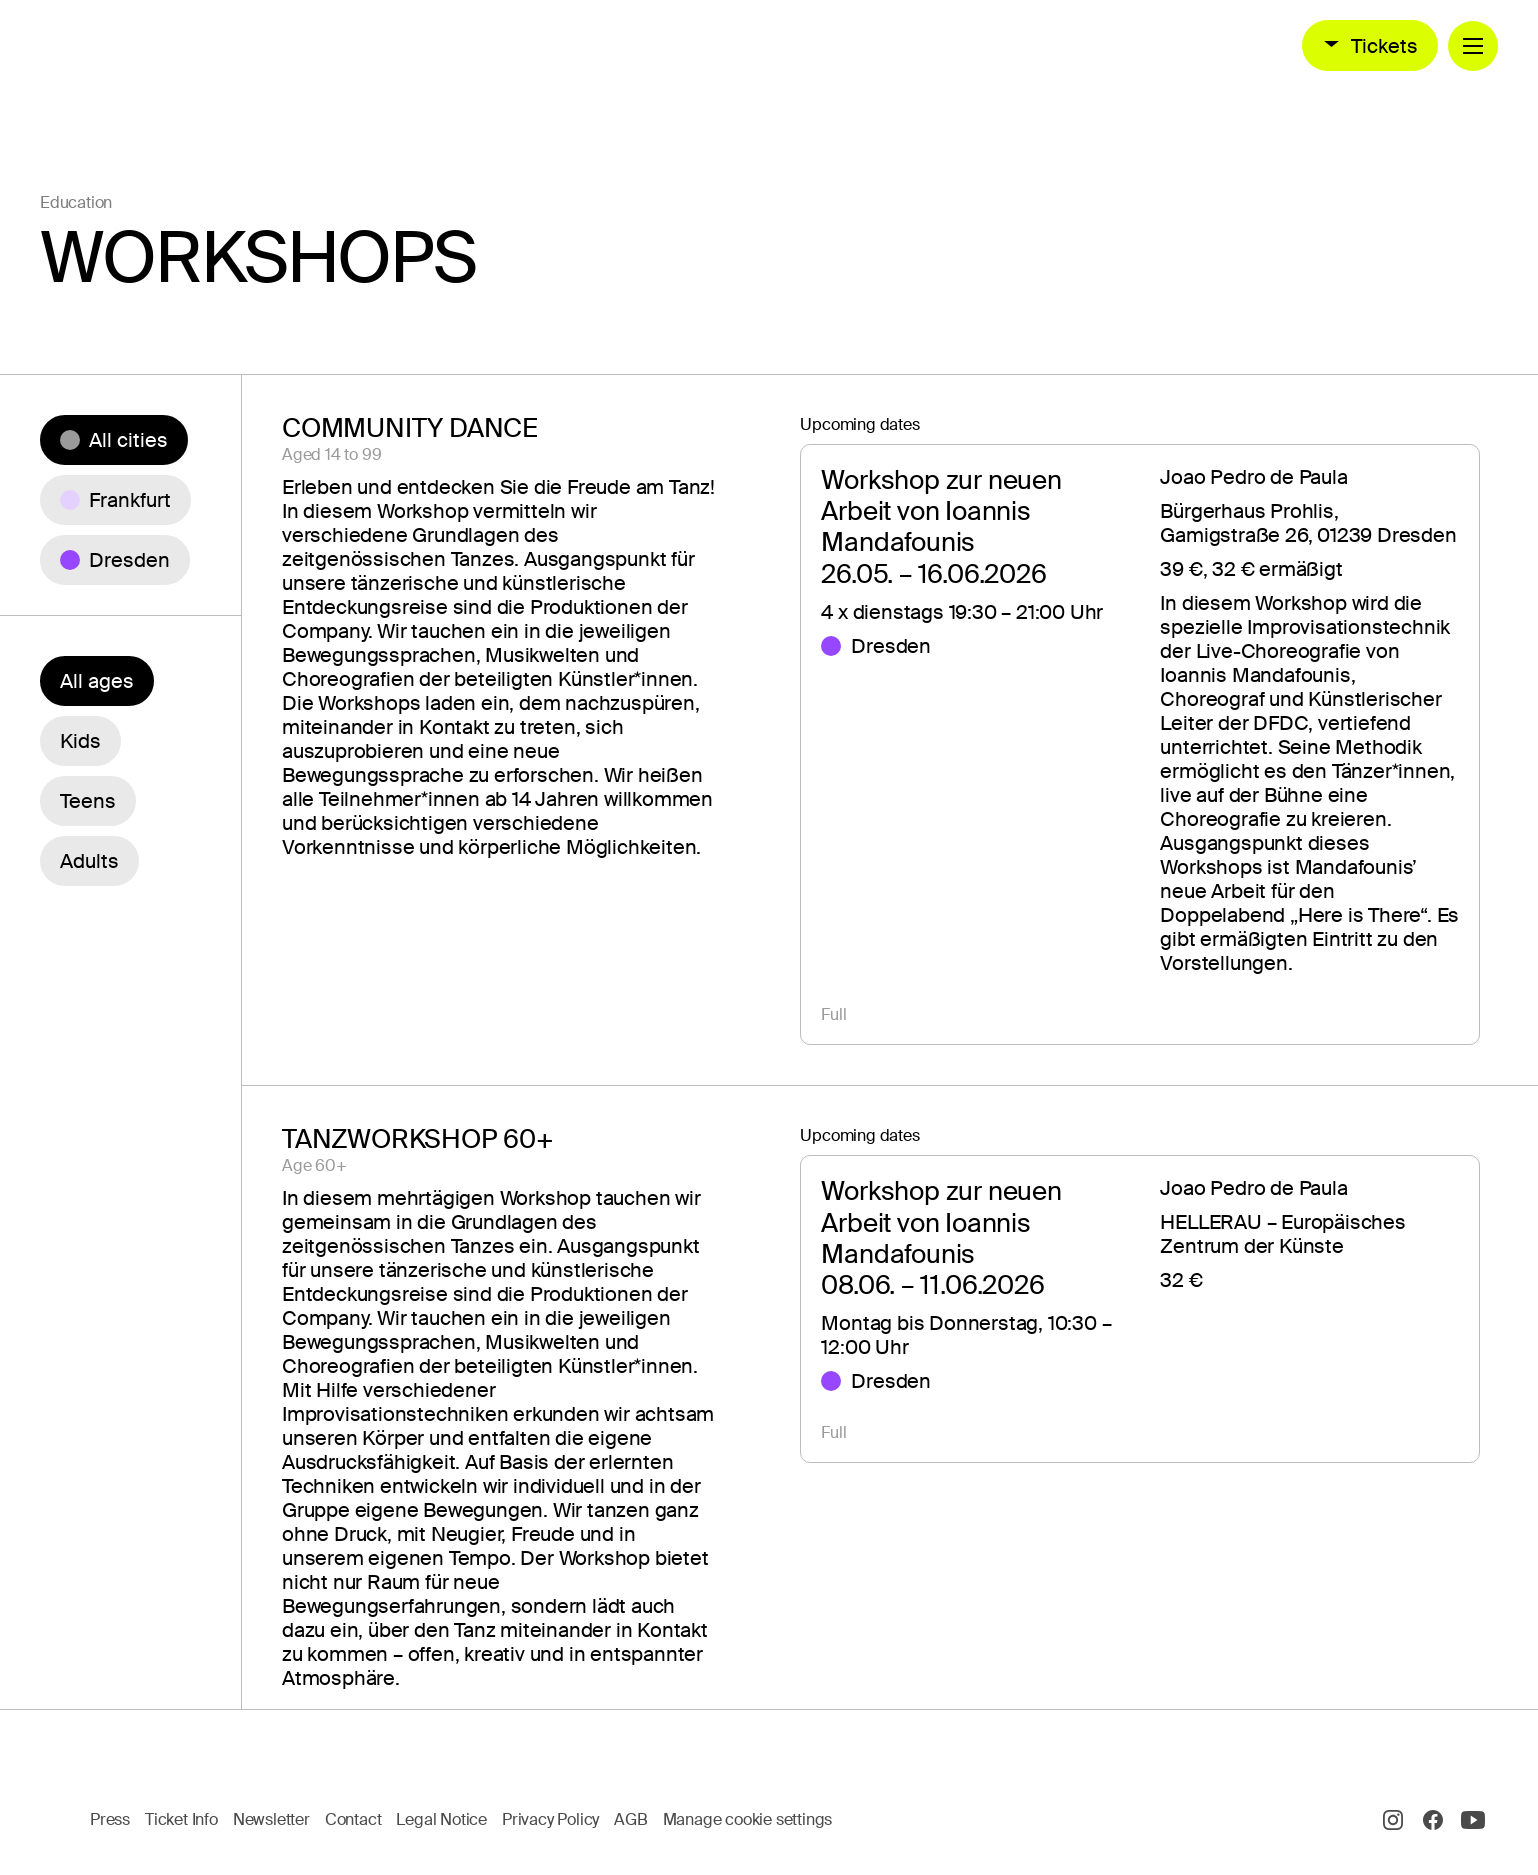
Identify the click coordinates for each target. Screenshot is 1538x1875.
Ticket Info (181, 1819)
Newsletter (271, 1819)
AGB (630, 1819)
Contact (353, 1819)
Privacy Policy (550, 1819)
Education (76, 202)
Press (110, 1819)
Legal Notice (441, 1819)
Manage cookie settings (748, 1819)
